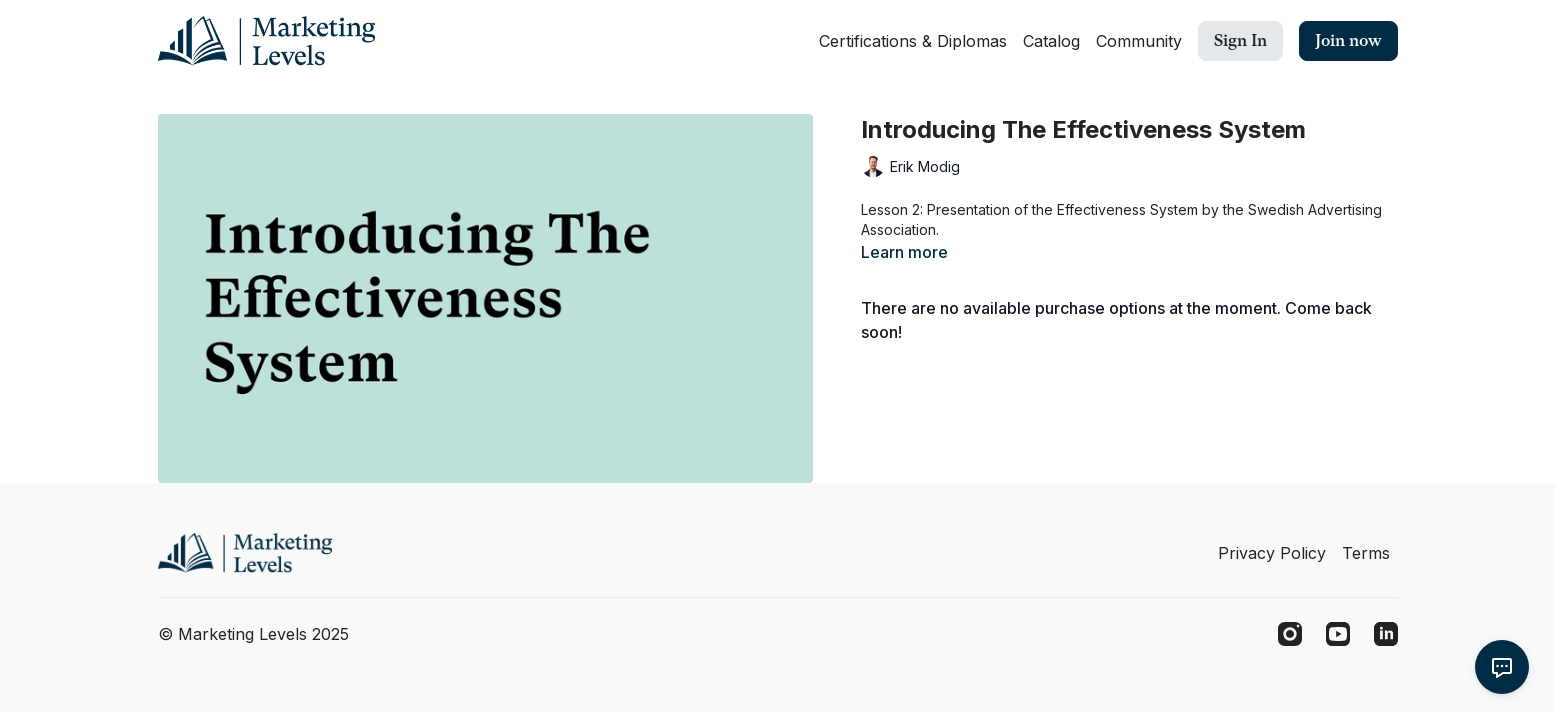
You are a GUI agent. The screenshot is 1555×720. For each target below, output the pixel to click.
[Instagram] (1290, 634)
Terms (1366, 553)
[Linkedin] (1386, 634)
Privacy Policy (1272, 553)
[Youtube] (1338, 634)
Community (1139, 41)
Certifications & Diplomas (913, 41)
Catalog (1051, 41)
